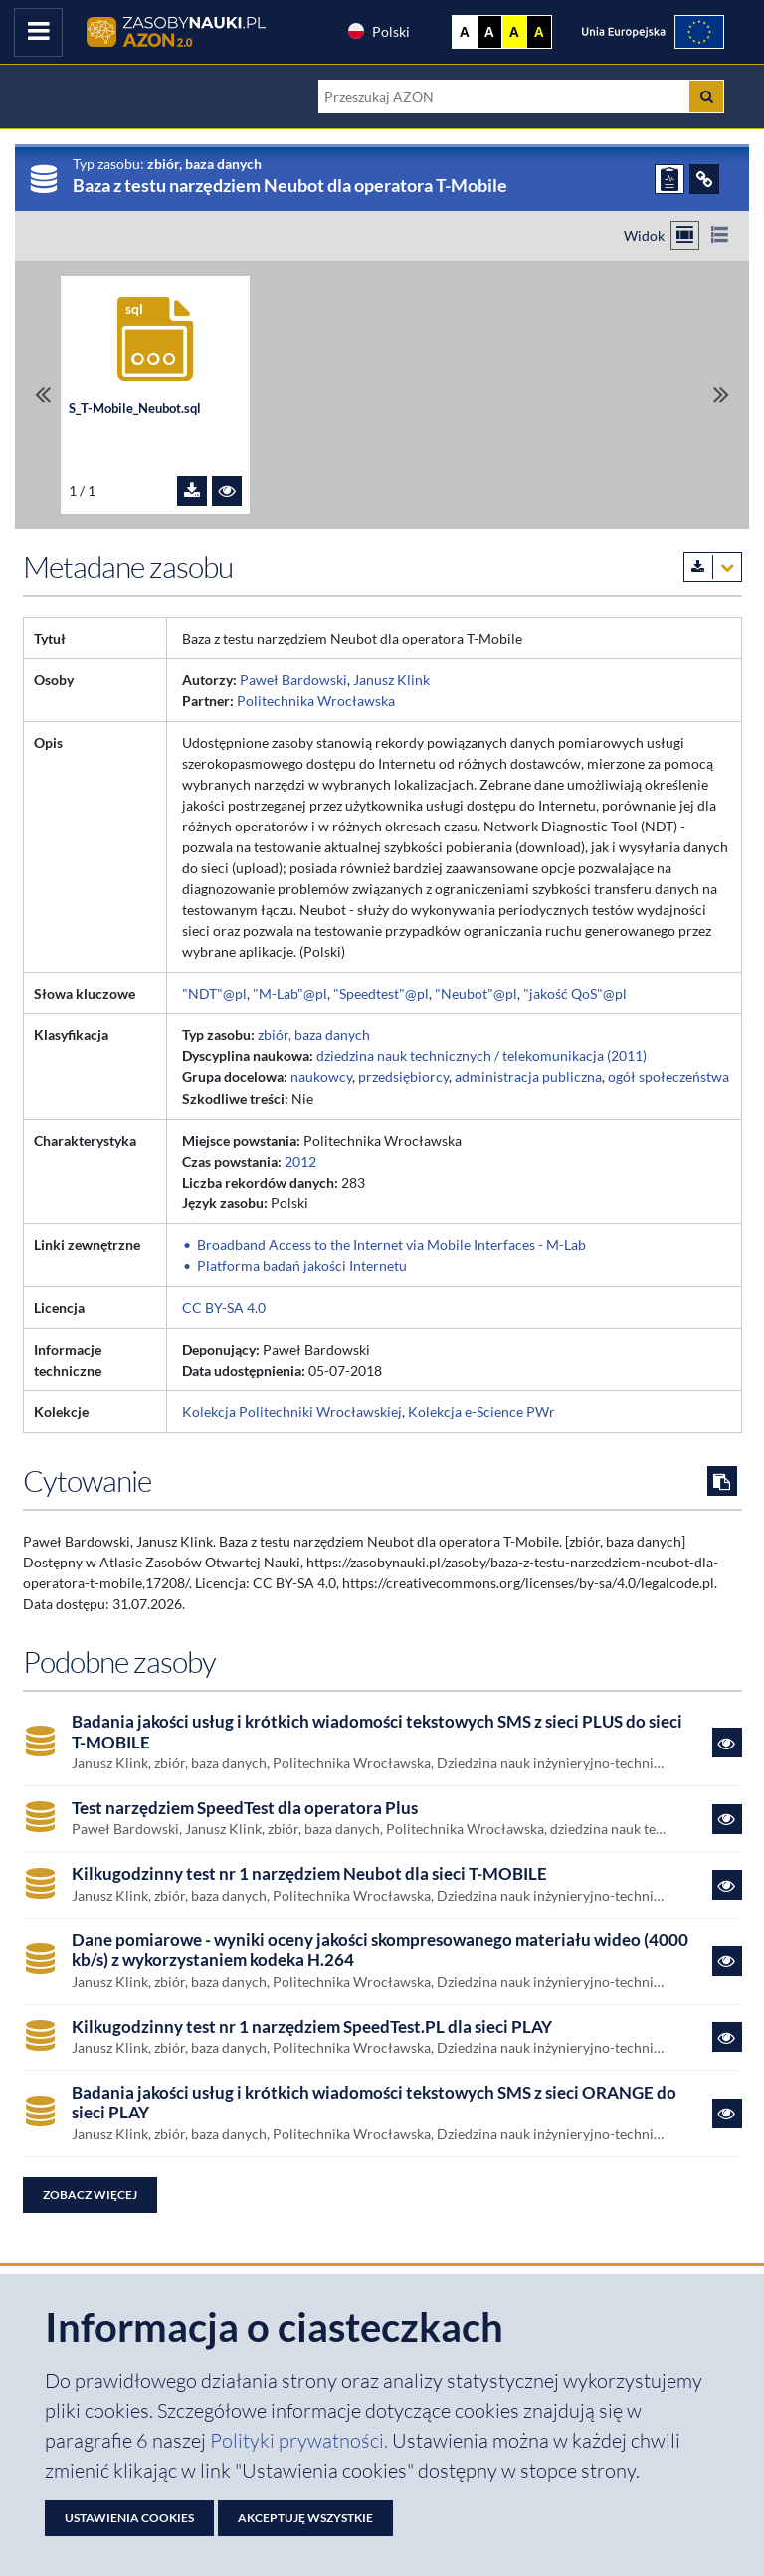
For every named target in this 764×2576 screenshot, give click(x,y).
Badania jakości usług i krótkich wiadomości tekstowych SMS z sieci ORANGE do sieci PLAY (374, 2102)
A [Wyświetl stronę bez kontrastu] (465, 32)
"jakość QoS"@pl (575, 993)
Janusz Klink (391, 679)
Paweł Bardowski (293, 679)
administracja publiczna (528, 1076)
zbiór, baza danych (314, 1034)
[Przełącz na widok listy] (719, 235)
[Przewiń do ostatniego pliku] (721, 394)
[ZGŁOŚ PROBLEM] (669, 179)
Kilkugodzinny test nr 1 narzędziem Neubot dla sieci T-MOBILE (309, 1874)
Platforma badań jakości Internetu (302, 1265)
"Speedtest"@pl (381, 993)
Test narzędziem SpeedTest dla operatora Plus (245, 1808)
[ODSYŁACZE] (704, 179)
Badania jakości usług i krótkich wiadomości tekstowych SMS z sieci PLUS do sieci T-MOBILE (377, 1731)
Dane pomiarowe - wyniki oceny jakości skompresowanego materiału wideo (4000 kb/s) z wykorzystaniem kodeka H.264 (380, 1950)
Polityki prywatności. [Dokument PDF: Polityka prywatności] (301, 2440)
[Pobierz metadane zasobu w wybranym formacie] (712, 567)
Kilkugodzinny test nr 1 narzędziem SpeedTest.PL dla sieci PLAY (312, 2027)
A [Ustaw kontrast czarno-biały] (489, 32)
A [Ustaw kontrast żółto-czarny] (514, 32)
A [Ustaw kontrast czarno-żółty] (539, 32)
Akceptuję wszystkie (305, 2517)
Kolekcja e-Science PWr (481, 1411)
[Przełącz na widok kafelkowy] (684, 235)
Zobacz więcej (90, 2194)
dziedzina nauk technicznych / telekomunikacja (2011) (481, 1055)
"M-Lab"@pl (290, 993)
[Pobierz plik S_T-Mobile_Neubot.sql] (192, 491)
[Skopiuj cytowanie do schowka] (722, 1481)
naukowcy (321, 1076)
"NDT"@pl (214, 993)
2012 (300, 1161)
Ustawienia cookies (129, 2517)
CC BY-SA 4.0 (224, 1307)
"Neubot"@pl (476, 993)
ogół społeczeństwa (668, 1076)
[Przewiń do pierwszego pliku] (43, 394)
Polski (378, 31)
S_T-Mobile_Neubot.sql (135, 408)
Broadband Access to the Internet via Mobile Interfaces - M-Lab (391, 1244)
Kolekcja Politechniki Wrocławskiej (292, 1411)
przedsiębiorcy (403, 1076)
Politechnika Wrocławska (316, 700)
